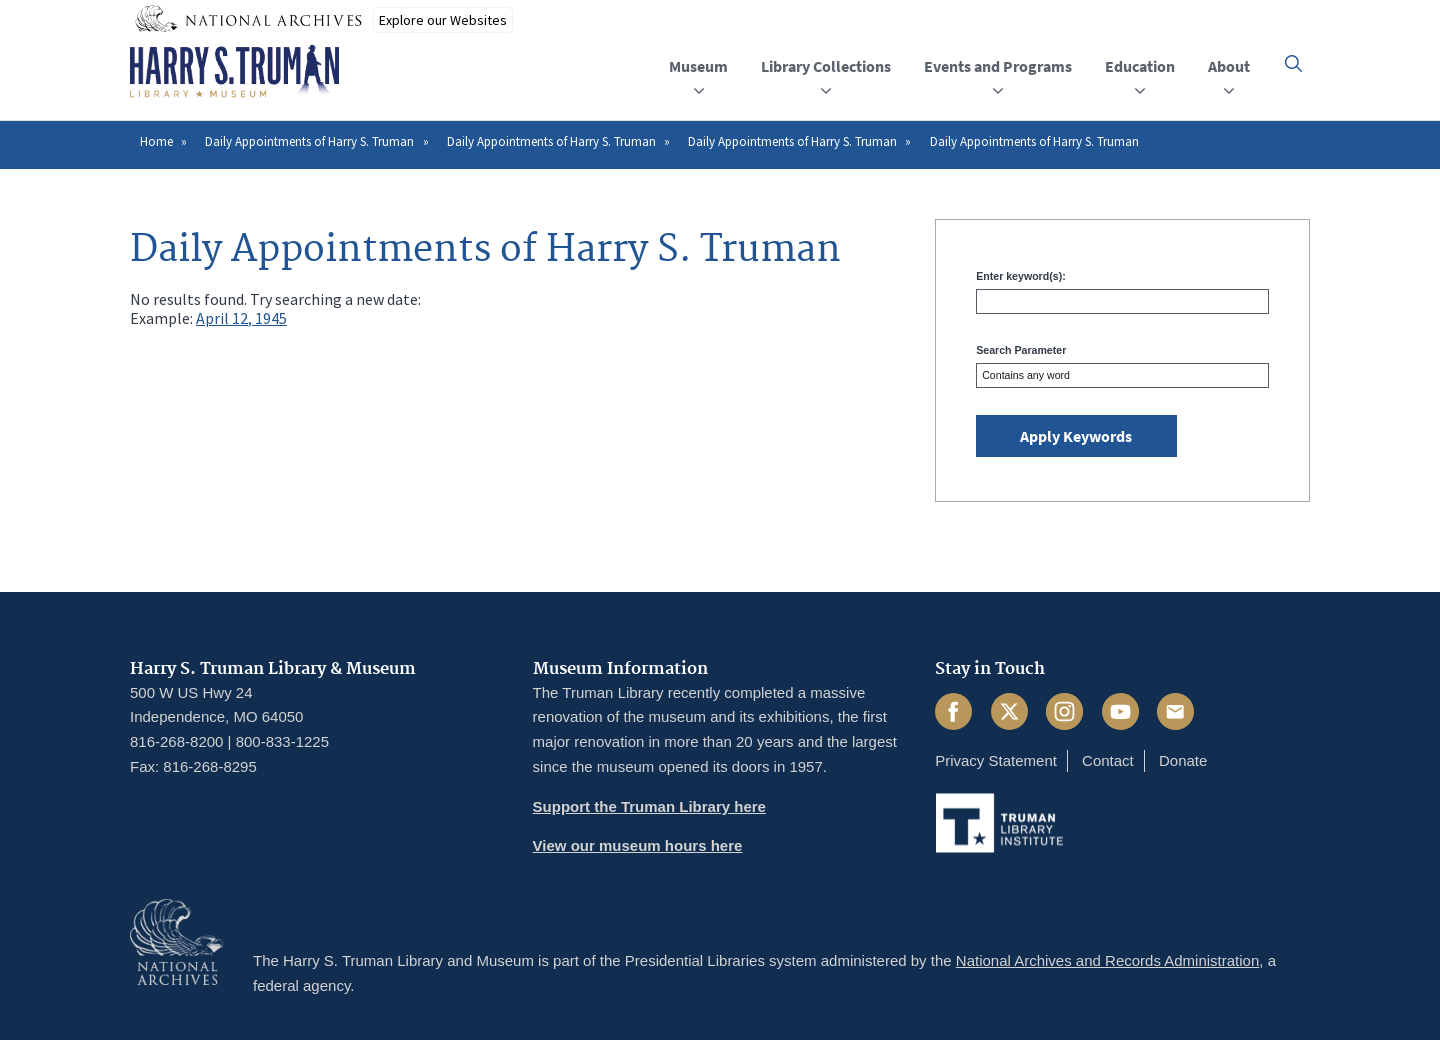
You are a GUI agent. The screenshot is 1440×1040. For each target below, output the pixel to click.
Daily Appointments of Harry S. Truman (309, 141)
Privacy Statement (996, 760)
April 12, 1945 (241, 318)
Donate (1183, 760)
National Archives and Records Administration (1108, 960)
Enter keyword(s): (1020, 276)
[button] (1293, 63)
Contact (1108, 760)
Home (156, 141)
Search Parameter (1021, 350)
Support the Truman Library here (649, 806)
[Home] (234, 72)
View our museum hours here (638, 845)
